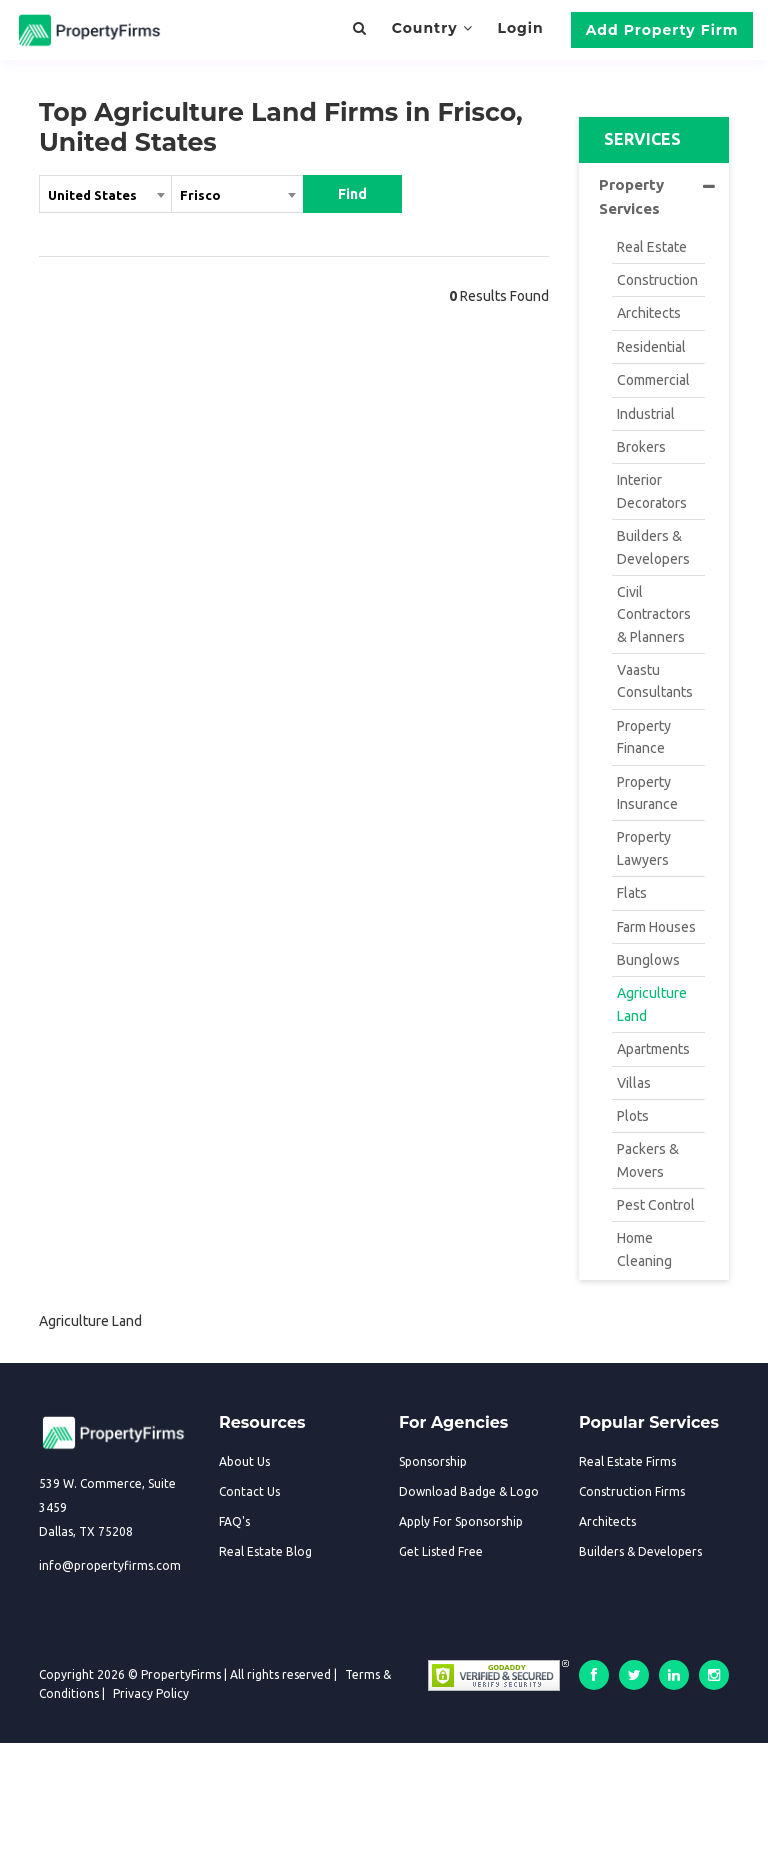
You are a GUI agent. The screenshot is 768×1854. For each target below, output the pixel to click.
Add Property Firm (662, 30)
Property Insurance (647, 793)
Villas (634, 1083)
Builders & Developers (653, 547)
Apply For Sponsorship (461, 1521)
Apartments (653, 1049)
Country (432, 28)
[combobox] (105, 198)
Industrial (646, 414)
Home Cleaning (644, 1249)
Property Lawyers (644, 848)
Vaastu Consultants (655, 681)
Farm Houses (656, 927)
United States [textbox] (92, 195)
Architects (649, 313)
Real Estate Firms (627, 1461)
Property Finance (644, 737)
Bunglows (648, 960)
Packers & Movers (648, 1160)
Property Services (657, 196)
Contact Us (249, 1491)
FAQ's (234, 1521)
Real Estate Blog (265, 1551)
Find (352, 194)
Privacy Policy (151, 1693)
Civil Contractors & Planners (654, 614)
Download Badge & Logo (469, 1491)
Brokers (641, 447)
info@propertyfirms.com (110, 1565)
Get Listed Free (441, 1551)
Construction (657, 280)
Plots (633, 1116)
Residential (651, 347)
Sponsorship (433, 1461)
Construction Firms (632, 1491)
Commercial (653, 380)
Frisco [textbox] (200, 195)
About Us (244, 1461)
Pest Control (656, 1205)
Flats (632, 893)
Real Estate (652, 247)
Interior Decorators (652, 491)
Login (520, 28)
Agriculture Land (652, 1004)
